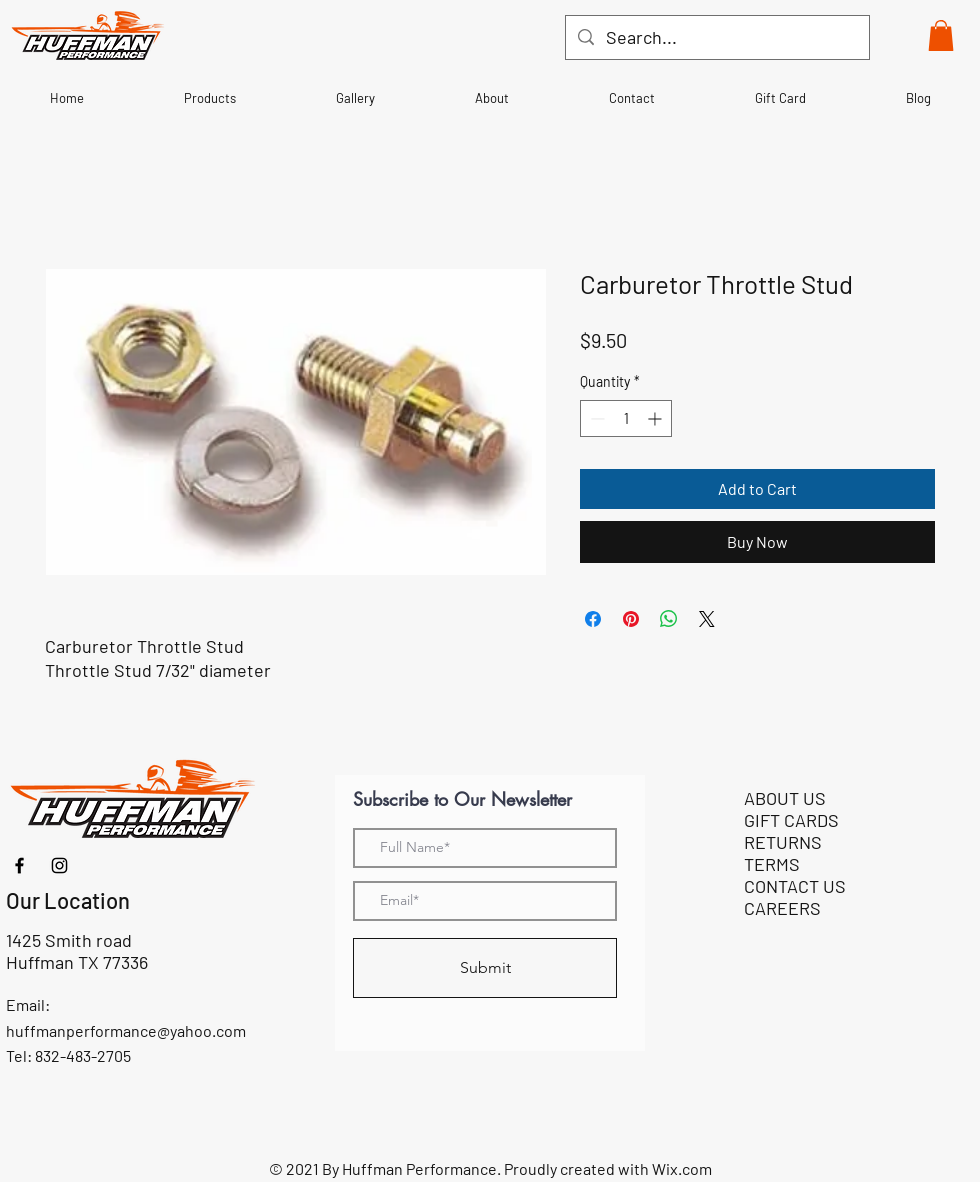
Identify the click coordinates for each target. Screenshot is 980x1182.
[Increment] (656, 418)
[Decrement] (595, 418)
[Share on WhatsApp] (669, 619)
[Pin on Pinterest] (631, 619)
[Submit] (485, 968)
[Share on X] (707, 619)
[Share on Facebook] (593, 619)
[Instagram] (59, 865)
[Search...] (716, 37)
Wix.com (682, 1168)
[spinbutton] (626, 418)
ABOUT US (785, 798)
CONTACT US (795, 886)
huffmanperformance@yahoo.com (126, 1030)
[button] (941, 35)
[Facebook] (19, 865)
